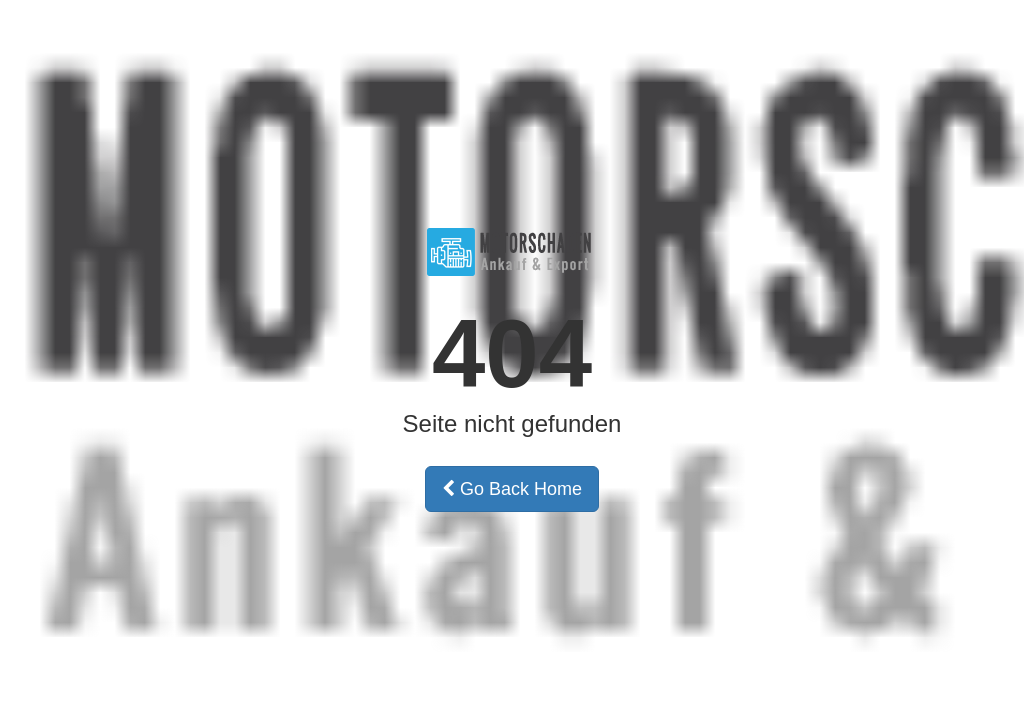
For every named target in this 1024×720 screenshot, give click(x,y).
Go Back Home (512, 489)
